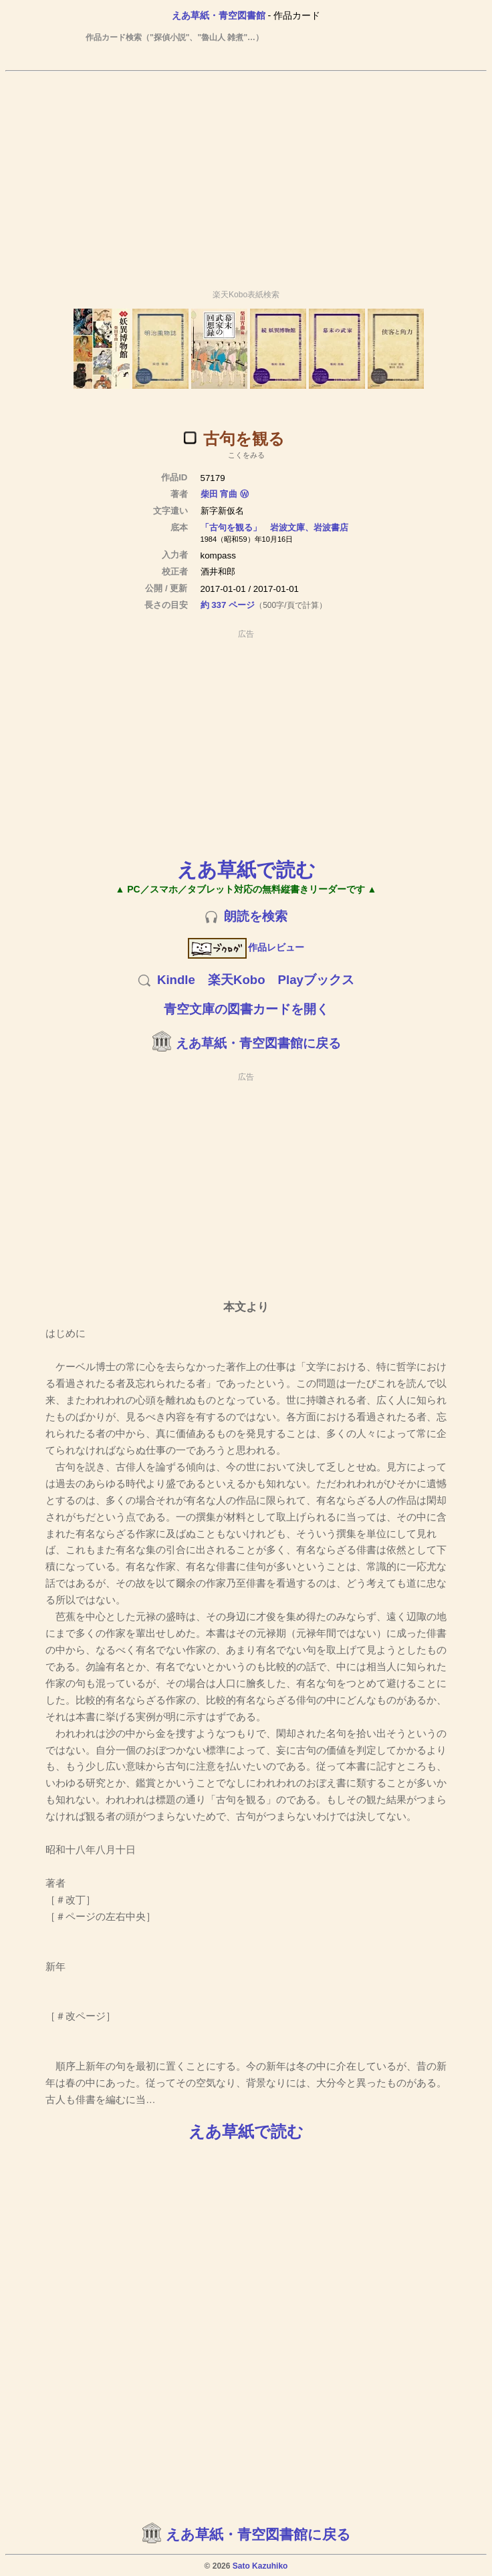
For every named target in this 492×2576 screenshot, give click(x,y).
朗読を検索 (255, 916)
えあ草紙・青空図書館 (218, 15)
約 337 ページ (228, 605)
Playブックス (316, 980)
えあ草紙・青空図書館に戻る (258, 1043)
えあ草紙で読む (246, 869)
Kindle (176, 980)
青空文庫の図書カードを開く (246, 1009)
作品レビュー (246, 947)
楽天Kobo (236, 980)
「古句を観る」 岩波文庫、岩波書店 (274, 527)
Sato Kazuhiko (260, 2566)
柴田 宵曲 (219, 494)
